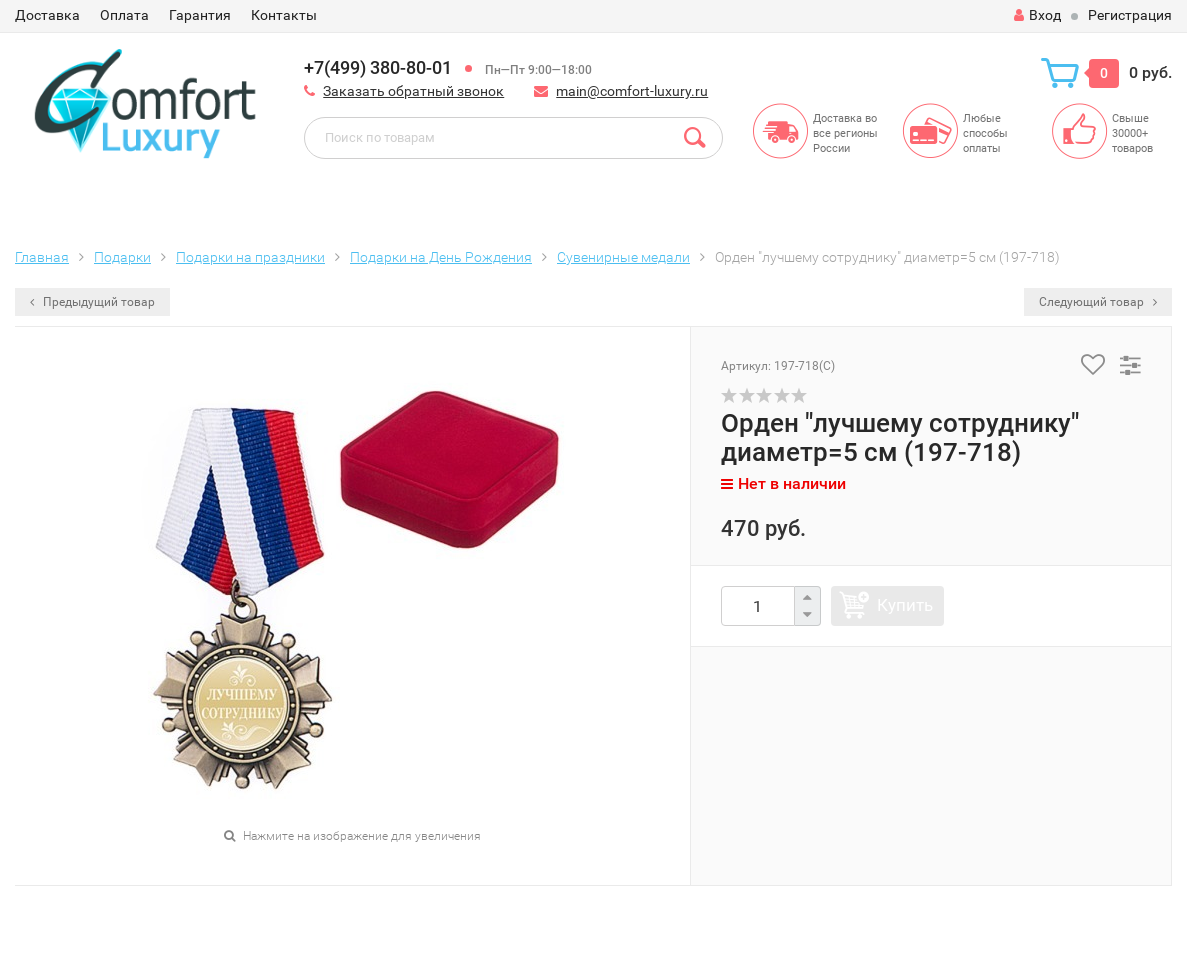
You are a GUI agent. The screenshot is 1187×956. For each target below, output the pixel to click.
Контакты (284, 15)
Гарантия (200, 15)
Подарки (122, 257)
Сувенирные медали (623, 257)
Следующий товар (1098, 302)
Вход (1037, 15)
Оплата (124, 15)
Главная (42, 257)
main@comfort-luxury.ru (632, 91)
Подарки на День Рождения (441, 257)
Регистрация (1130, 15)
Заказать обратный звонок (413, 91)
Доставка (47, 15)
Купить (905, 605)
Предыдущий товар (92, 302)
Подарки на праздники (250, 257)
